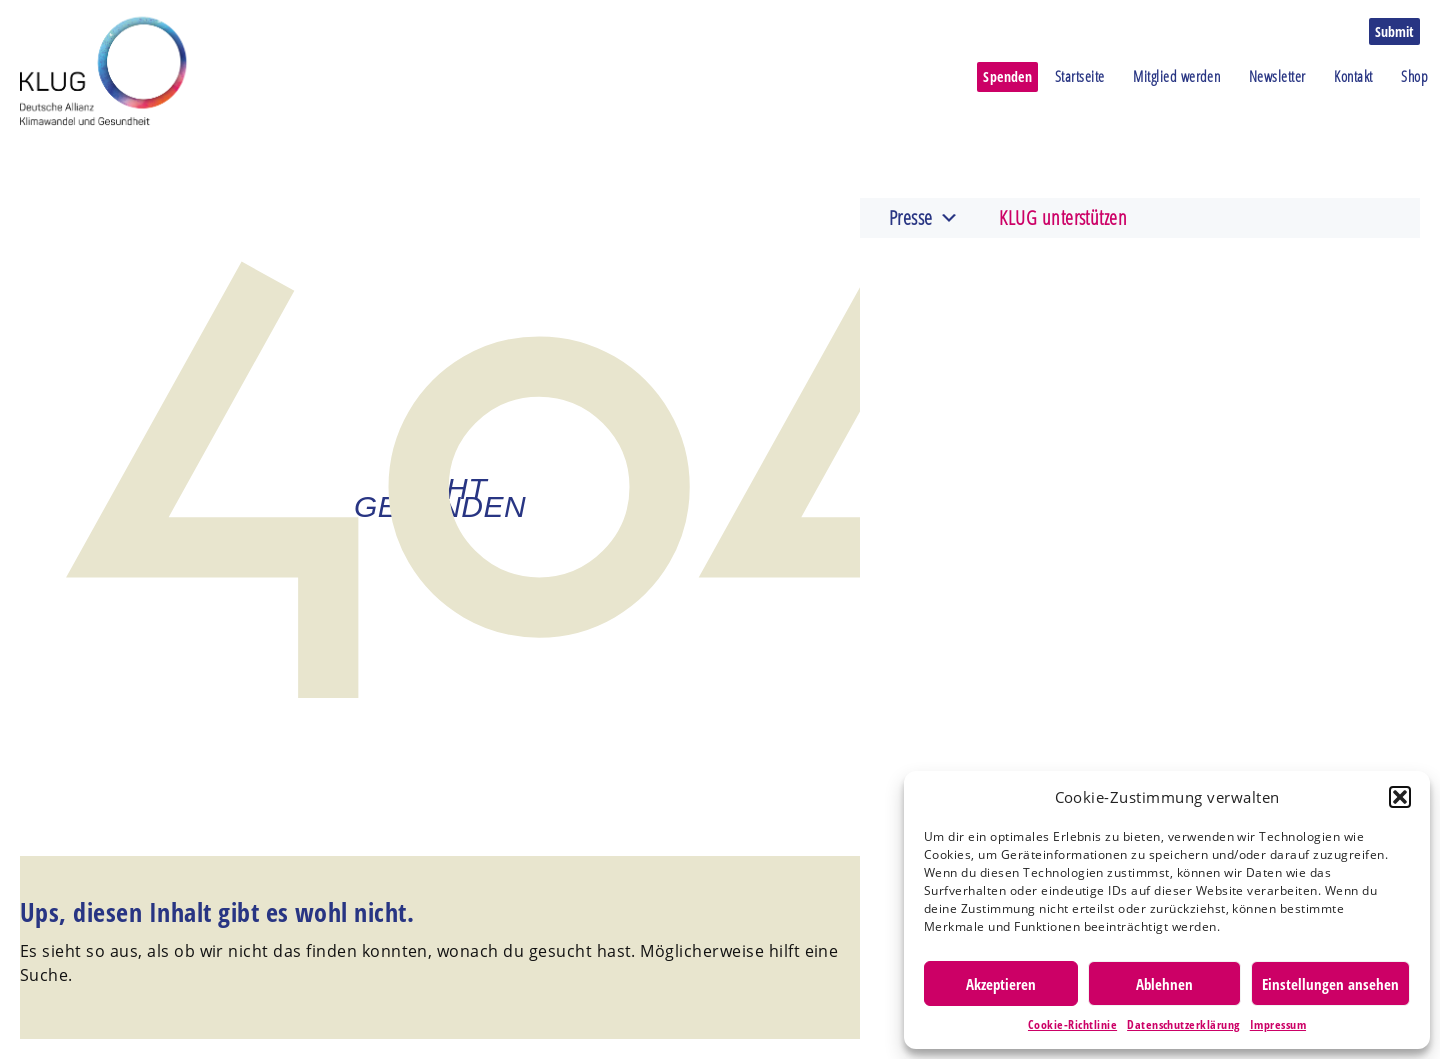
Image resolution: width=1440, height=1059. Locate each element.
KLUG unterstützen (1063, 217)
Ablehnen (1164, 984)
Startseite (1080, 76)
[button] (1400, 797)
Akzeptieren (1001, 984)
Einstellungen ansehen (1330, 984)
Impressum (1278, 1024)
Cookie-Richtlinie (1072, 1024)
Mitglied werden (1176, 76)
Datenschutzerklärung (1183, 1024)
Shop (1414, 76)
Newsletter (1277, 76)
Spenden (1007, 76)
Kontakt (1353, 76)
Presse (924, 218)
